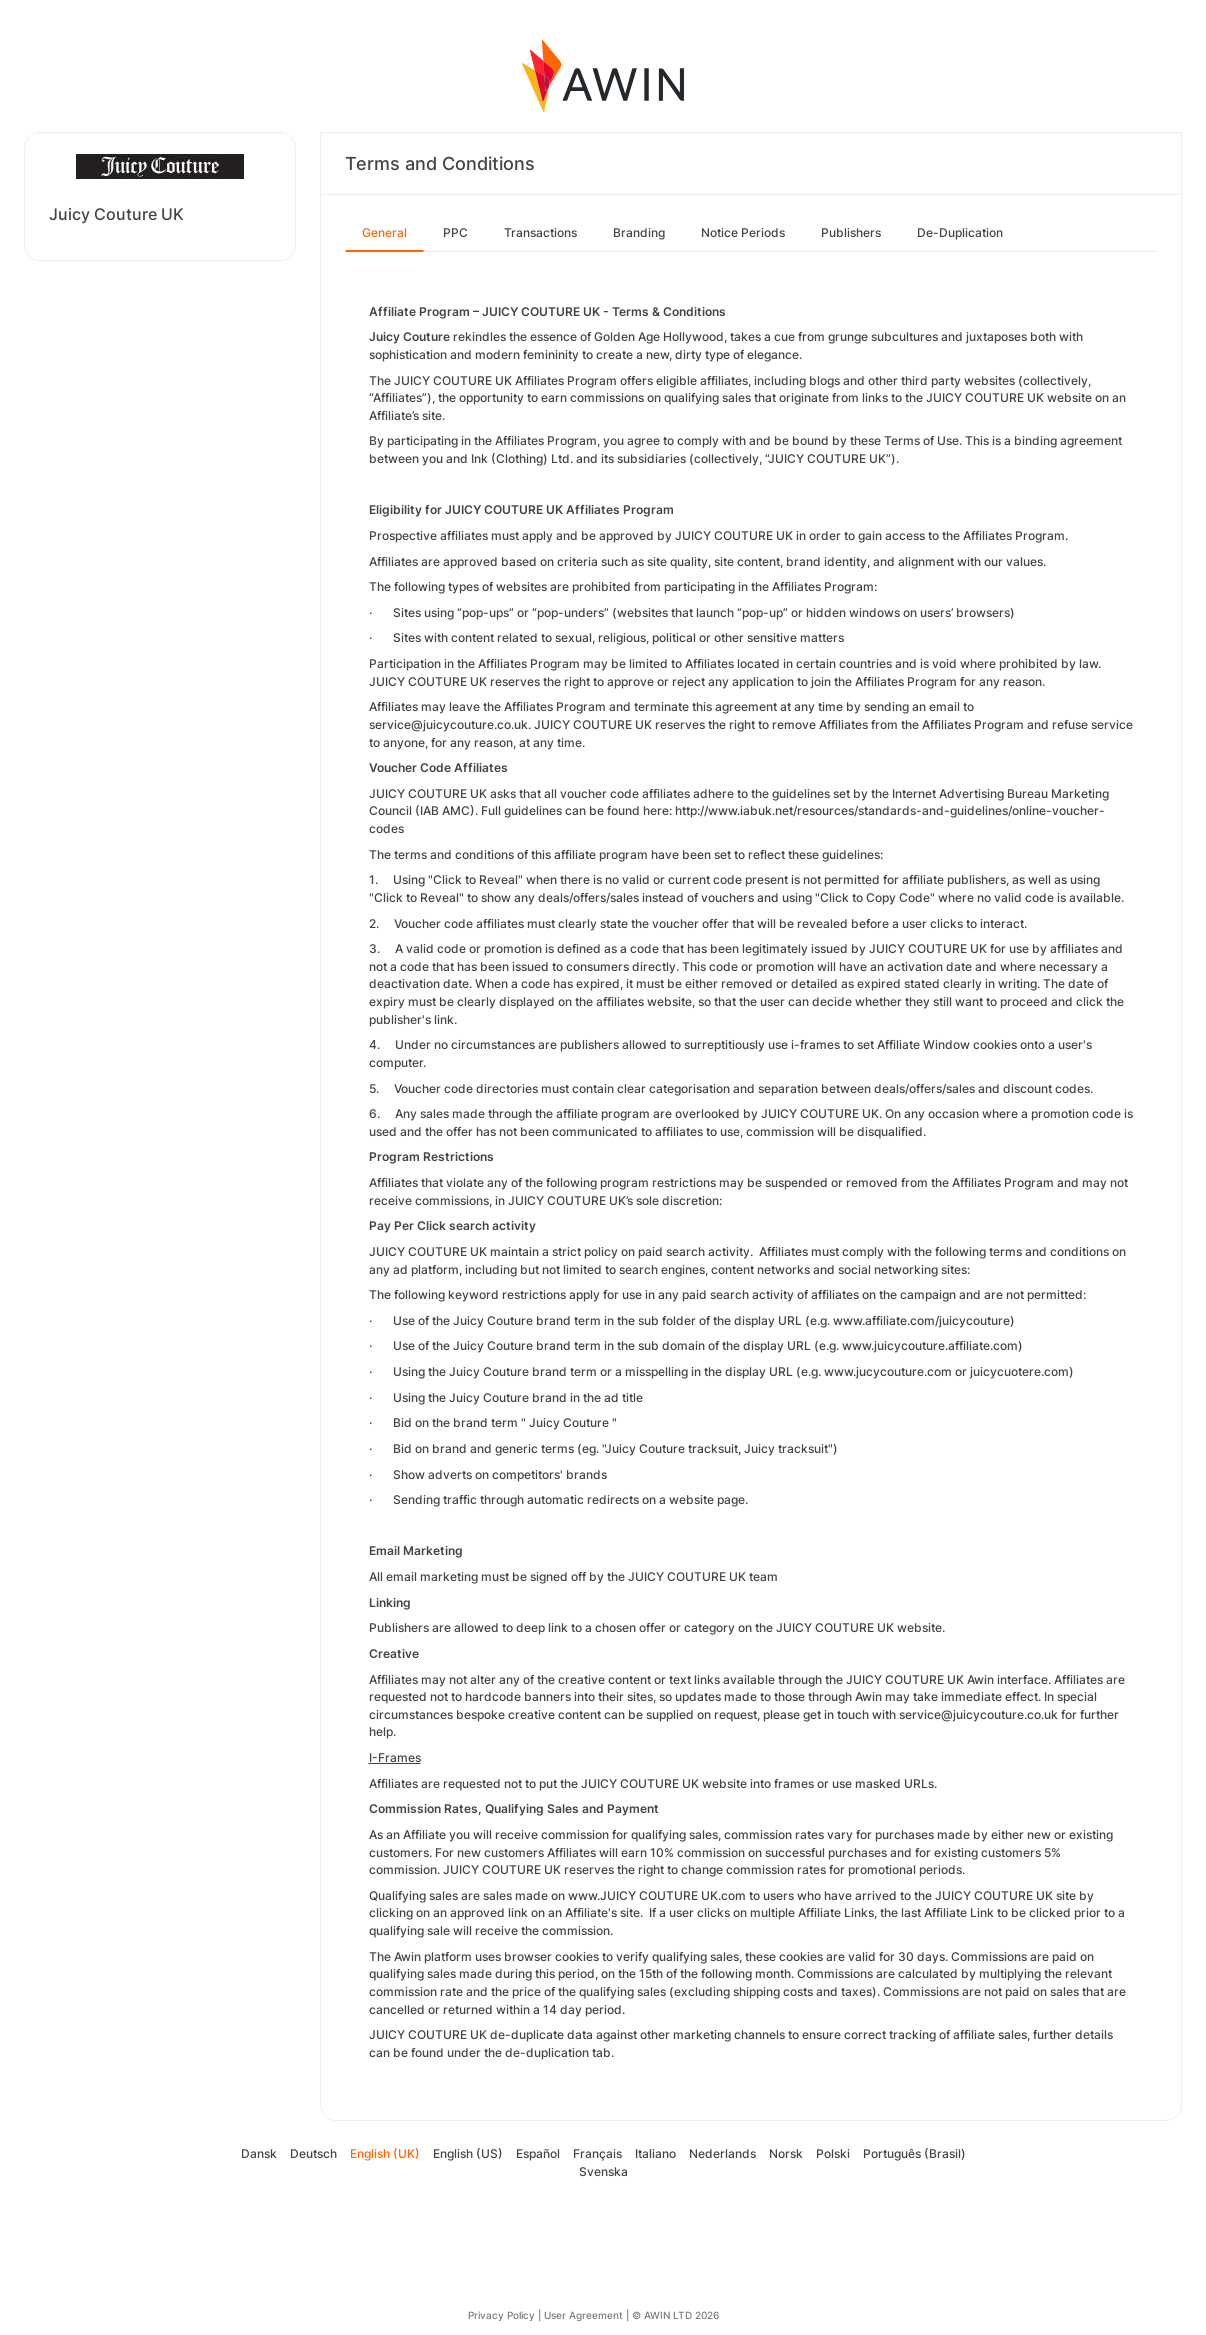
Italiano (655, 2153)
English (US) (468, 2153)
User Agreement (583, 2315)
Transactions (540, 232)
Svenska (603, 2171)
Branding (639, 232)
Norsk (786, 2153)
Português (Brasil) (914, 2153)
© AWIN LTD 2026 (675, 2315)
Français (597, 2153)
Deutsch (313, 2153)
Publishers (851, 232)
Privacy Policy (501, 2315)
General (384, 232)
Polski (833, 2153)
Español (538, 2153)
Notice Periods (743, 232)
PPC (455, 232)
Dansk (259, 2153)
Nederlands (722, 2153)
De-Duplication (960, 232)
